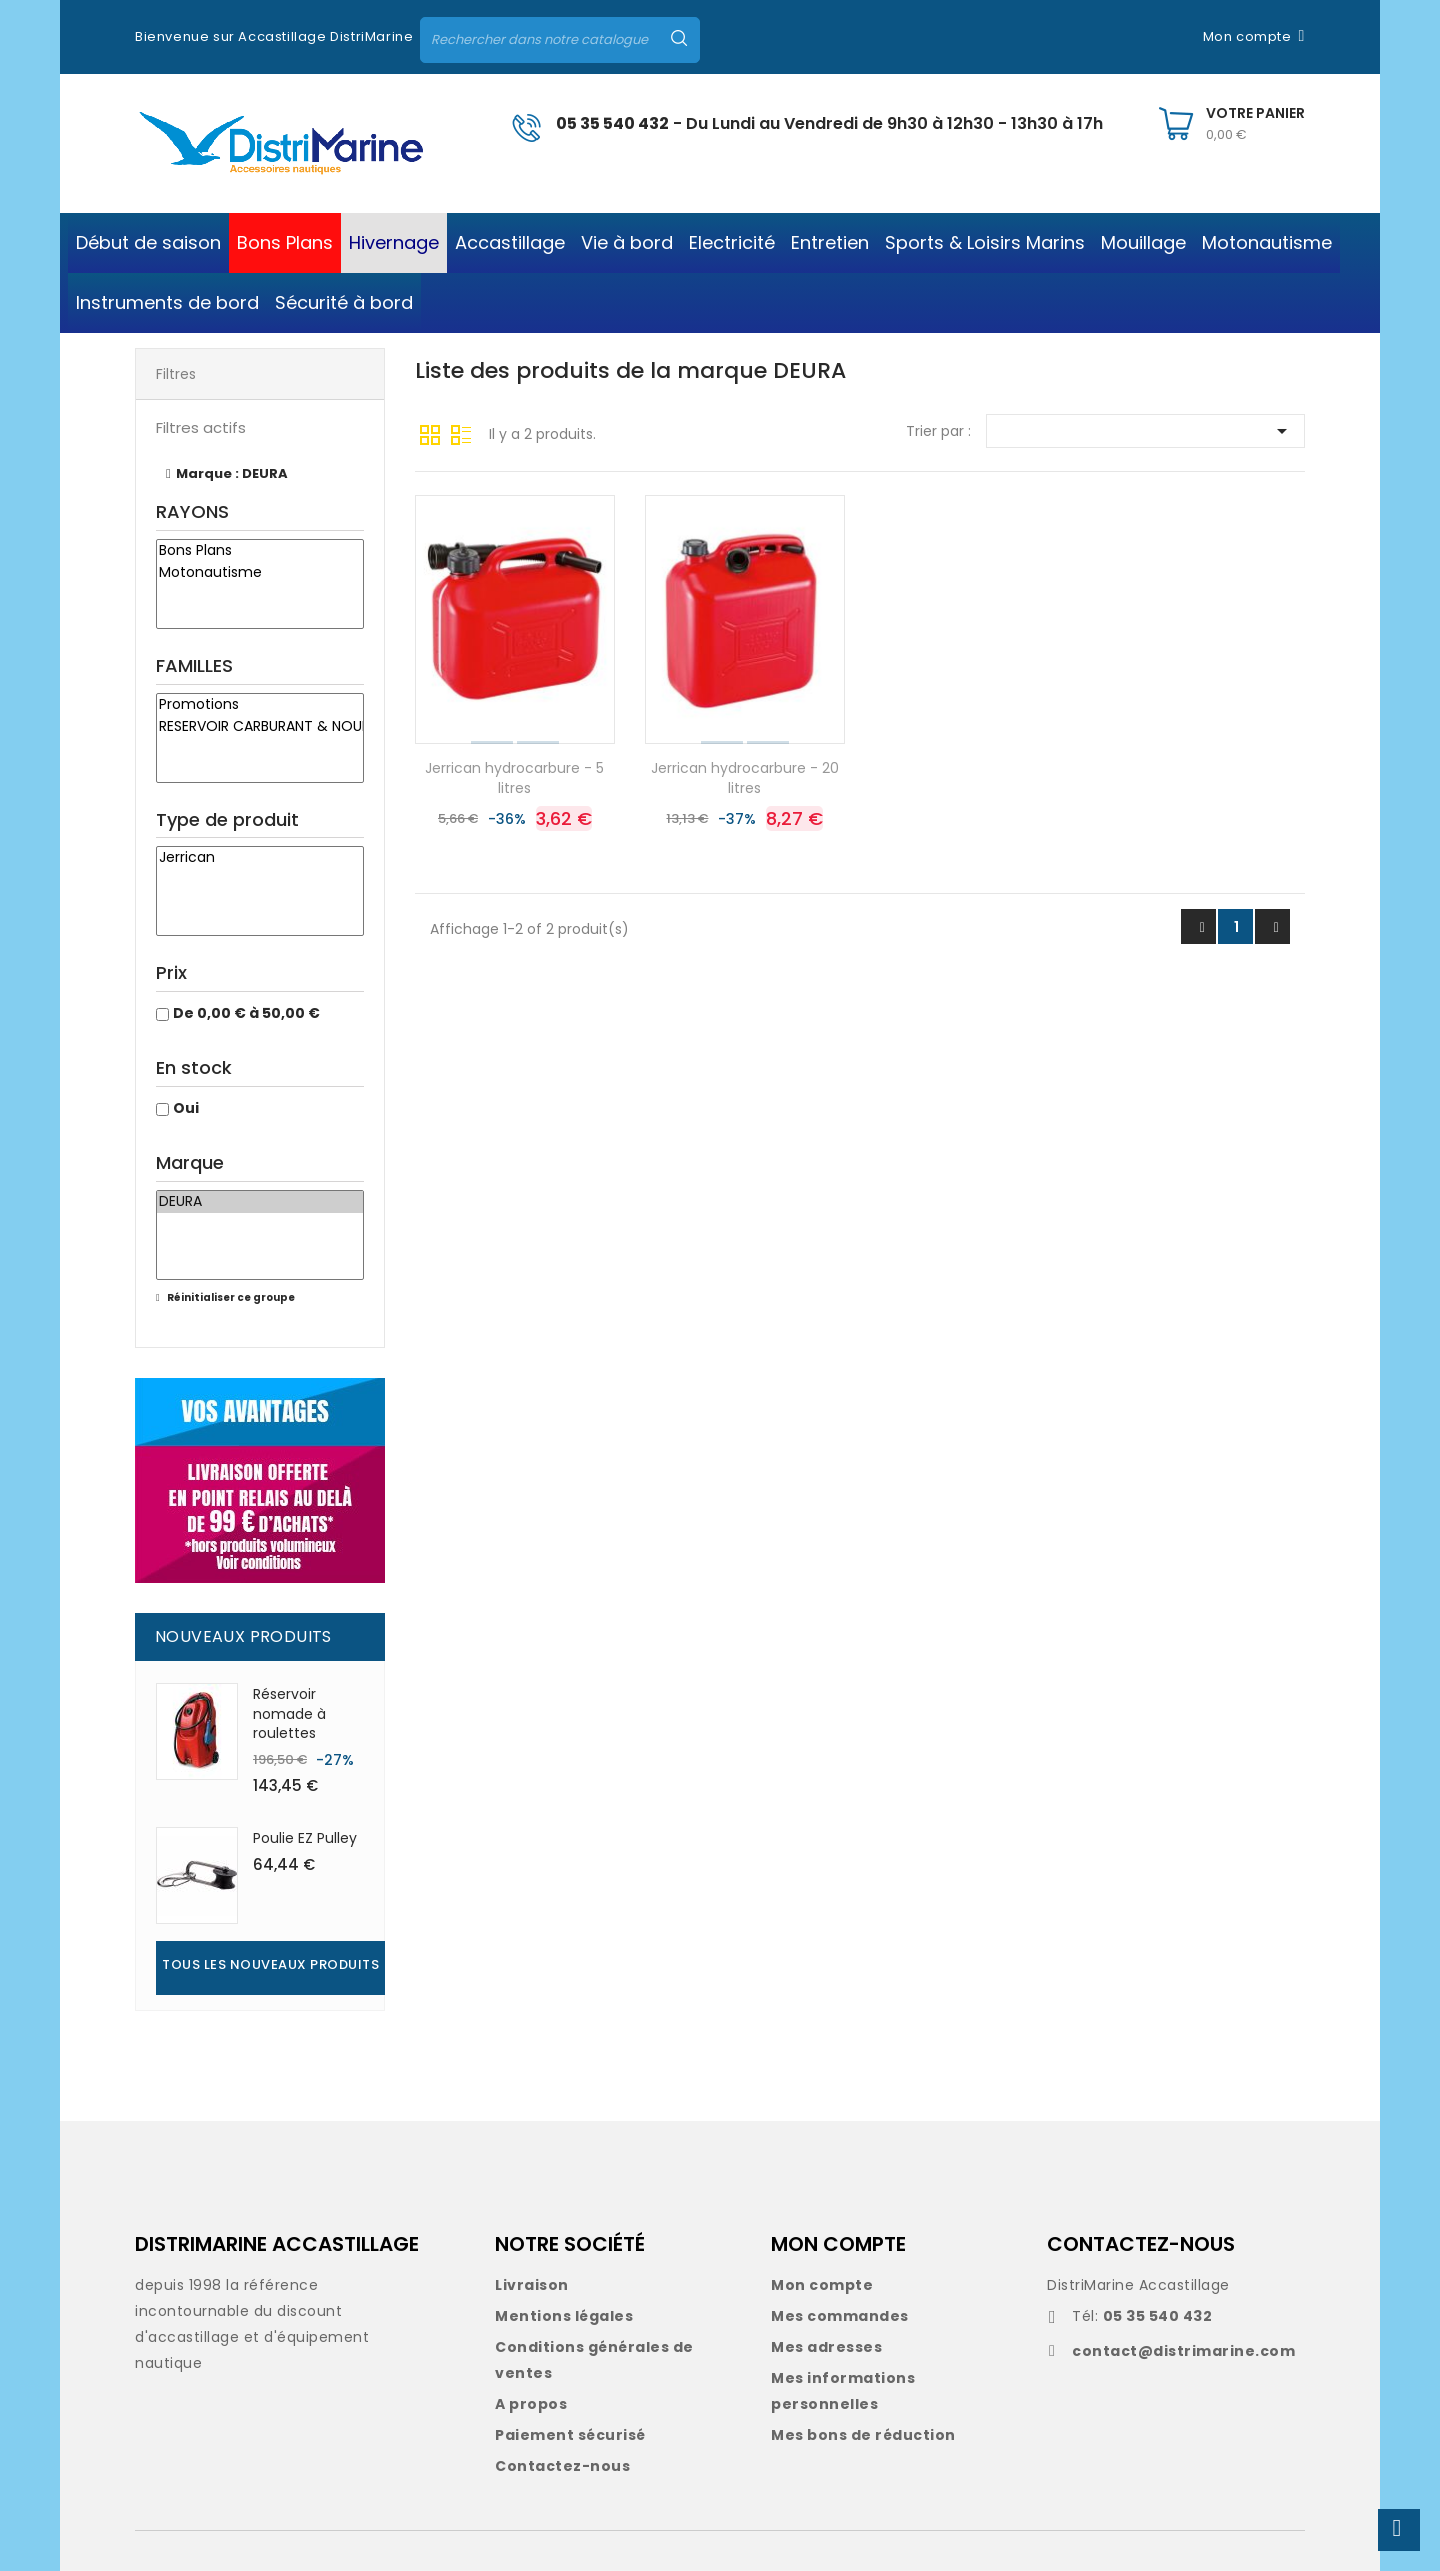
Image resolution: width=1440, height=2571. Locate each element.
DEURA (260, 1202)
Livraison (532, 2285)
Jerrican (260, 858)
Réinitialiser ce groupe (230, 1297)
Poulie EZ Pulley (305, 1838)
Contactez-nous (562, 2466)
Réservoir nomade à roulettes (289, 1714)
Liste (461, 433)
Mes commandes (840, 2316)
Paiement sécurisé (570, 2435)
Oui (186, 1108)
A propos (531, 2404)
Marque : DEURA (232, 473)
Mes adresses (826, 2347)
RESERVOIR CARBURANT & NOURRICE (260, 727)
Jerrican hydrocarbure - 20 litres (745, 778)
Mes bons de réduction (863, 2435)
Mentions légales (564, 2316)
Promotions (260, 705)
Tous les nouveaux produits (270, 1964)
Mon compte (822, 2285)
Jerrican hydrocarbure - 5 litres (514, 778)
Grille (430, 433)
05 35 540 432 (612, 123)
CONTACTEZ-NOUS (1141, 2244)
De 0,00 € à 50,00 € (246, 1013)
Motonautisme (260, 573)
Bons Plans (260, 551)
